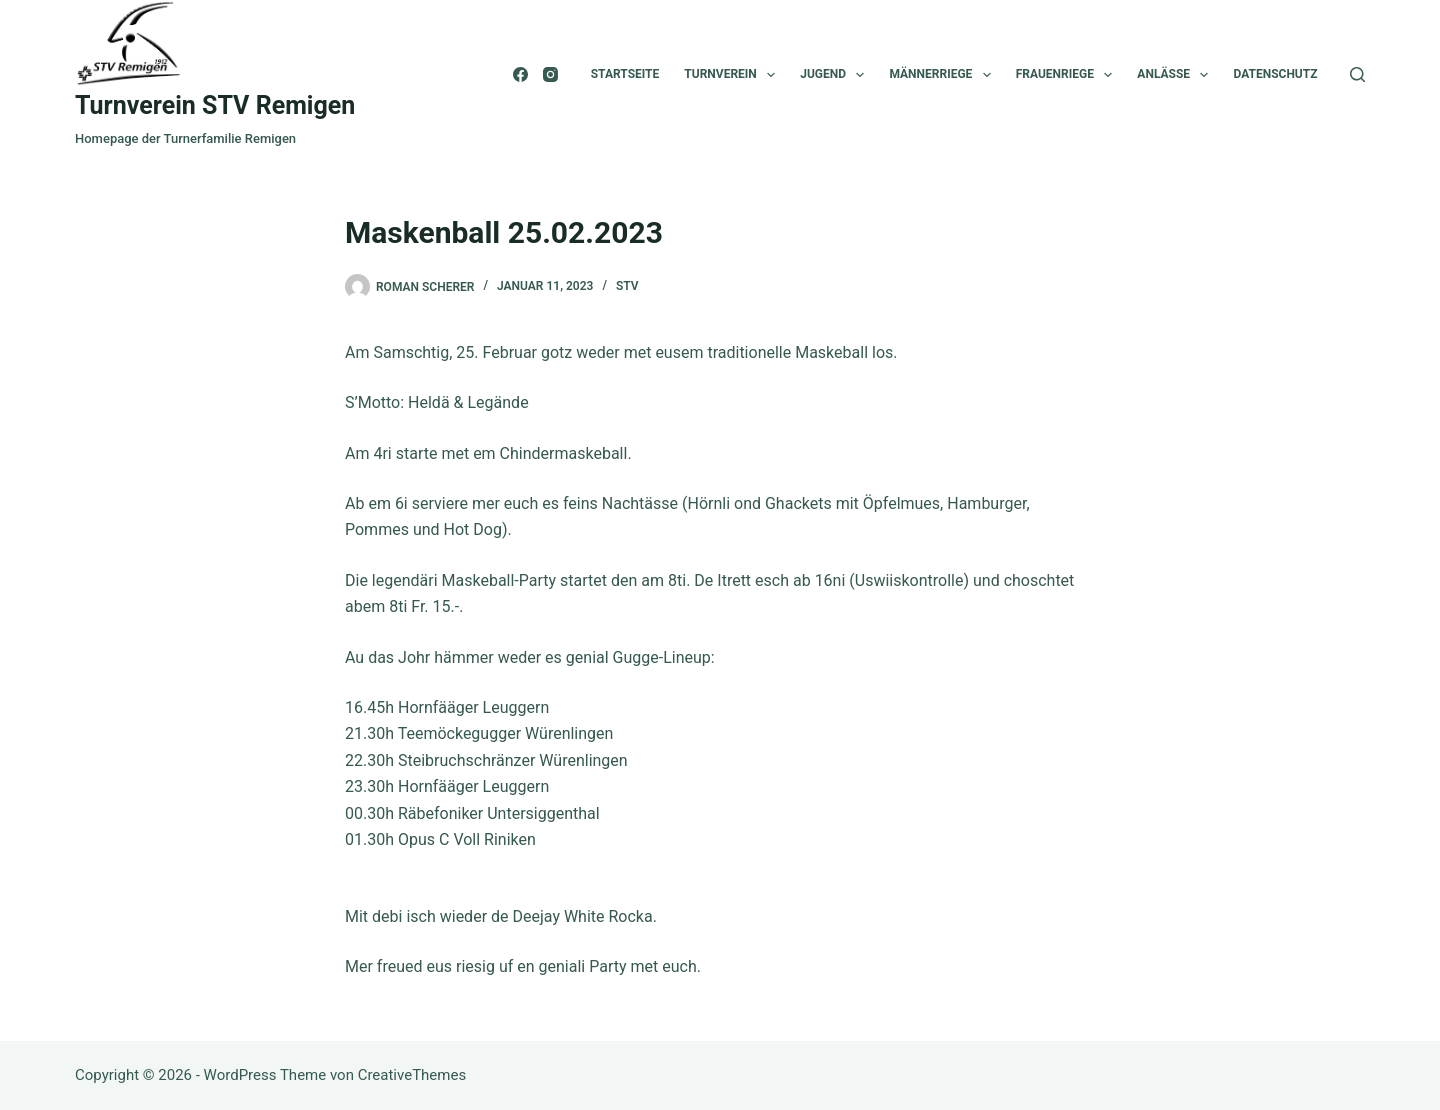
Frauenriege (1068, 75)
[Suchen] (1357, 74)
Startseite (625, 74)
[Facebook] (520, 74)
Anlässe (1176, 75)
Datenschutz (1275, 74)
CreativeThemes (412, 1075)
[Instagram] (550, 74)
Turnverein (733, 75)
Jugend (836, 75)
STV (627, 286)
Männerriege (943, 75)
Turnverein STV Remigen (215, 105)
